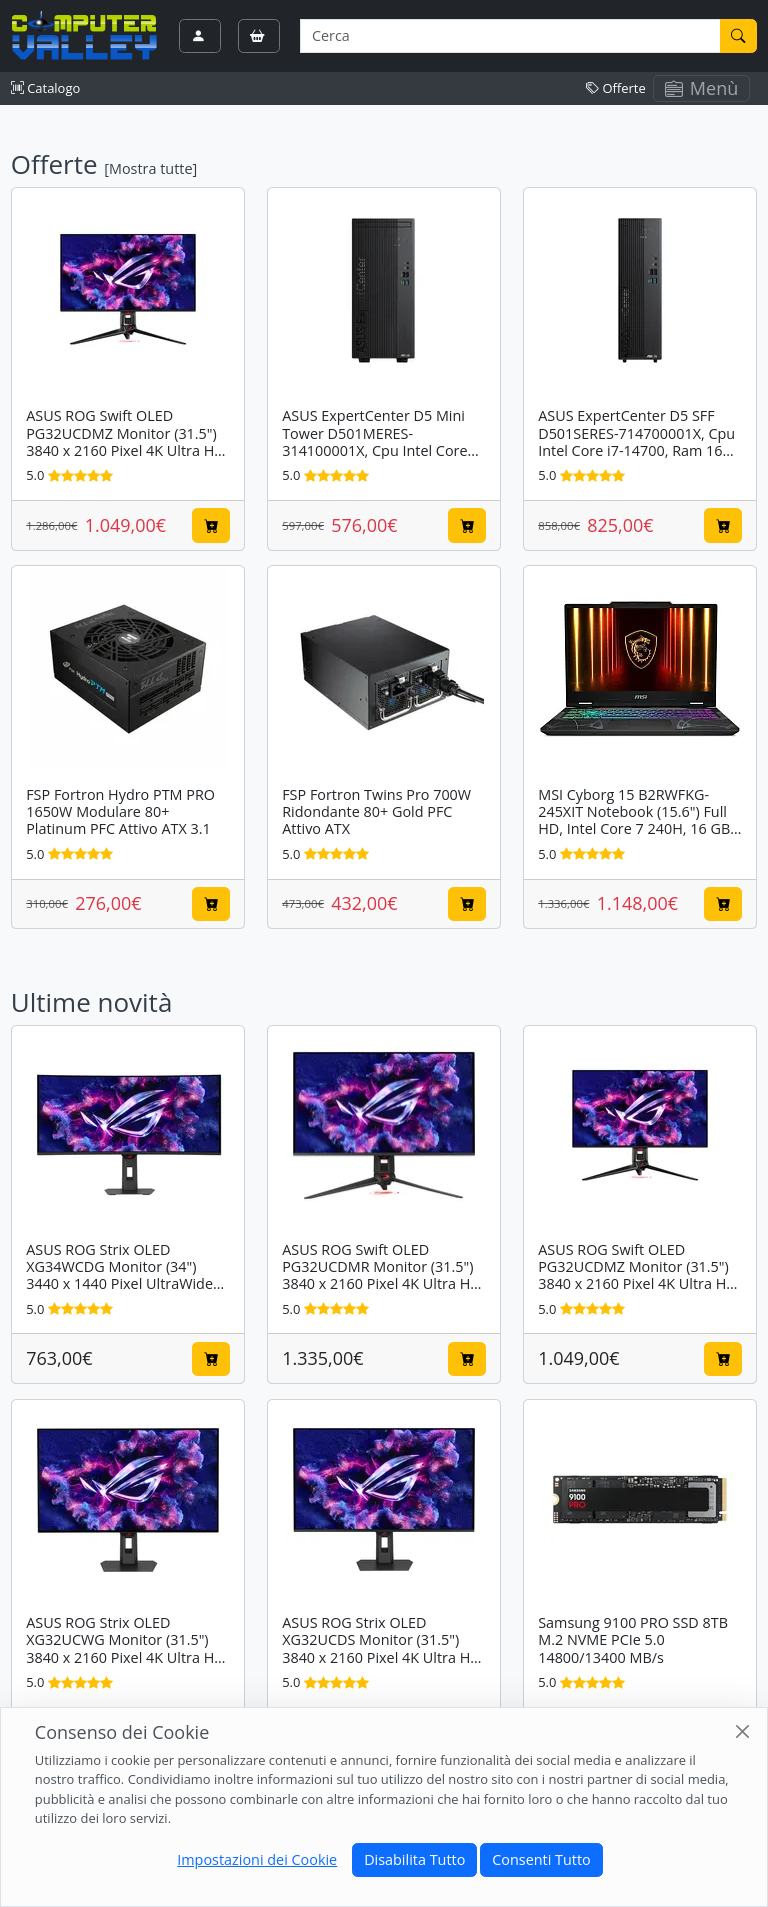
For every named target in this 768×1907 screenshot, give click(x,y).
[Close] (742, 1731)
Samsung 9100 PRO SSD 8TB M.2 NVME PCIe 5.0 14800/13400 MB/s (633, 1640)
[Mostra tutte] (150, 168)
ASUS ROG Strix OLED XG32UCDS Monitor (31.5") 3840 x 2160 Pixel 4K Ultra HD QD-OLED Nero (381, 1648)
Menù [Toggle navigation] (702, 88)
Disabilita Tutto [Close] (414, 1859)
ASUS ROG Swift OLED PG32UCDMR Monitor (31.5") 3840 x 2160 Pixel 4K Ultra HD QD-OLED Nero (381, 1275)
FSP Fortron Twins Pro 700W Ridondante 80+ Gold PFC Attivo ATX (376, 812)
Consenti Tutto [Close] (541, 1859)
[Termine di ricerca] (510, 36)
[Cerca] (739, 36)
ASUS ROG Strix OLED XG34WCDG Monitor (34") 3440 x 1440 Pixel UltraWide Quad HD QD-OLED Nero (119, 1275)
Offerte (616, 88)
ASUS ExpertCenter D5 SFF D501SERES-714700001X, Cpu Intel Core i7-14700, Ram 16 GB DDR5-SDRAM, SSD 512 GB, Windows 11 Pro (636, 450)
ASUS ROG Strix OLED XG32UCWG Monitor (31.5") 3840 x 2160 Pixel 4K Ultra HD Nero (125, 1648)
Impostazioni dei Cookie (257, 1859)
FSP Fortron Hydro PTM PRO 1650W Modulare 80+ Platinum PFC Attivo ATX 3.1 (120, 812)
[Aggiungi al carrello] (211, 525)
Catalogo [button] (45, 88)
